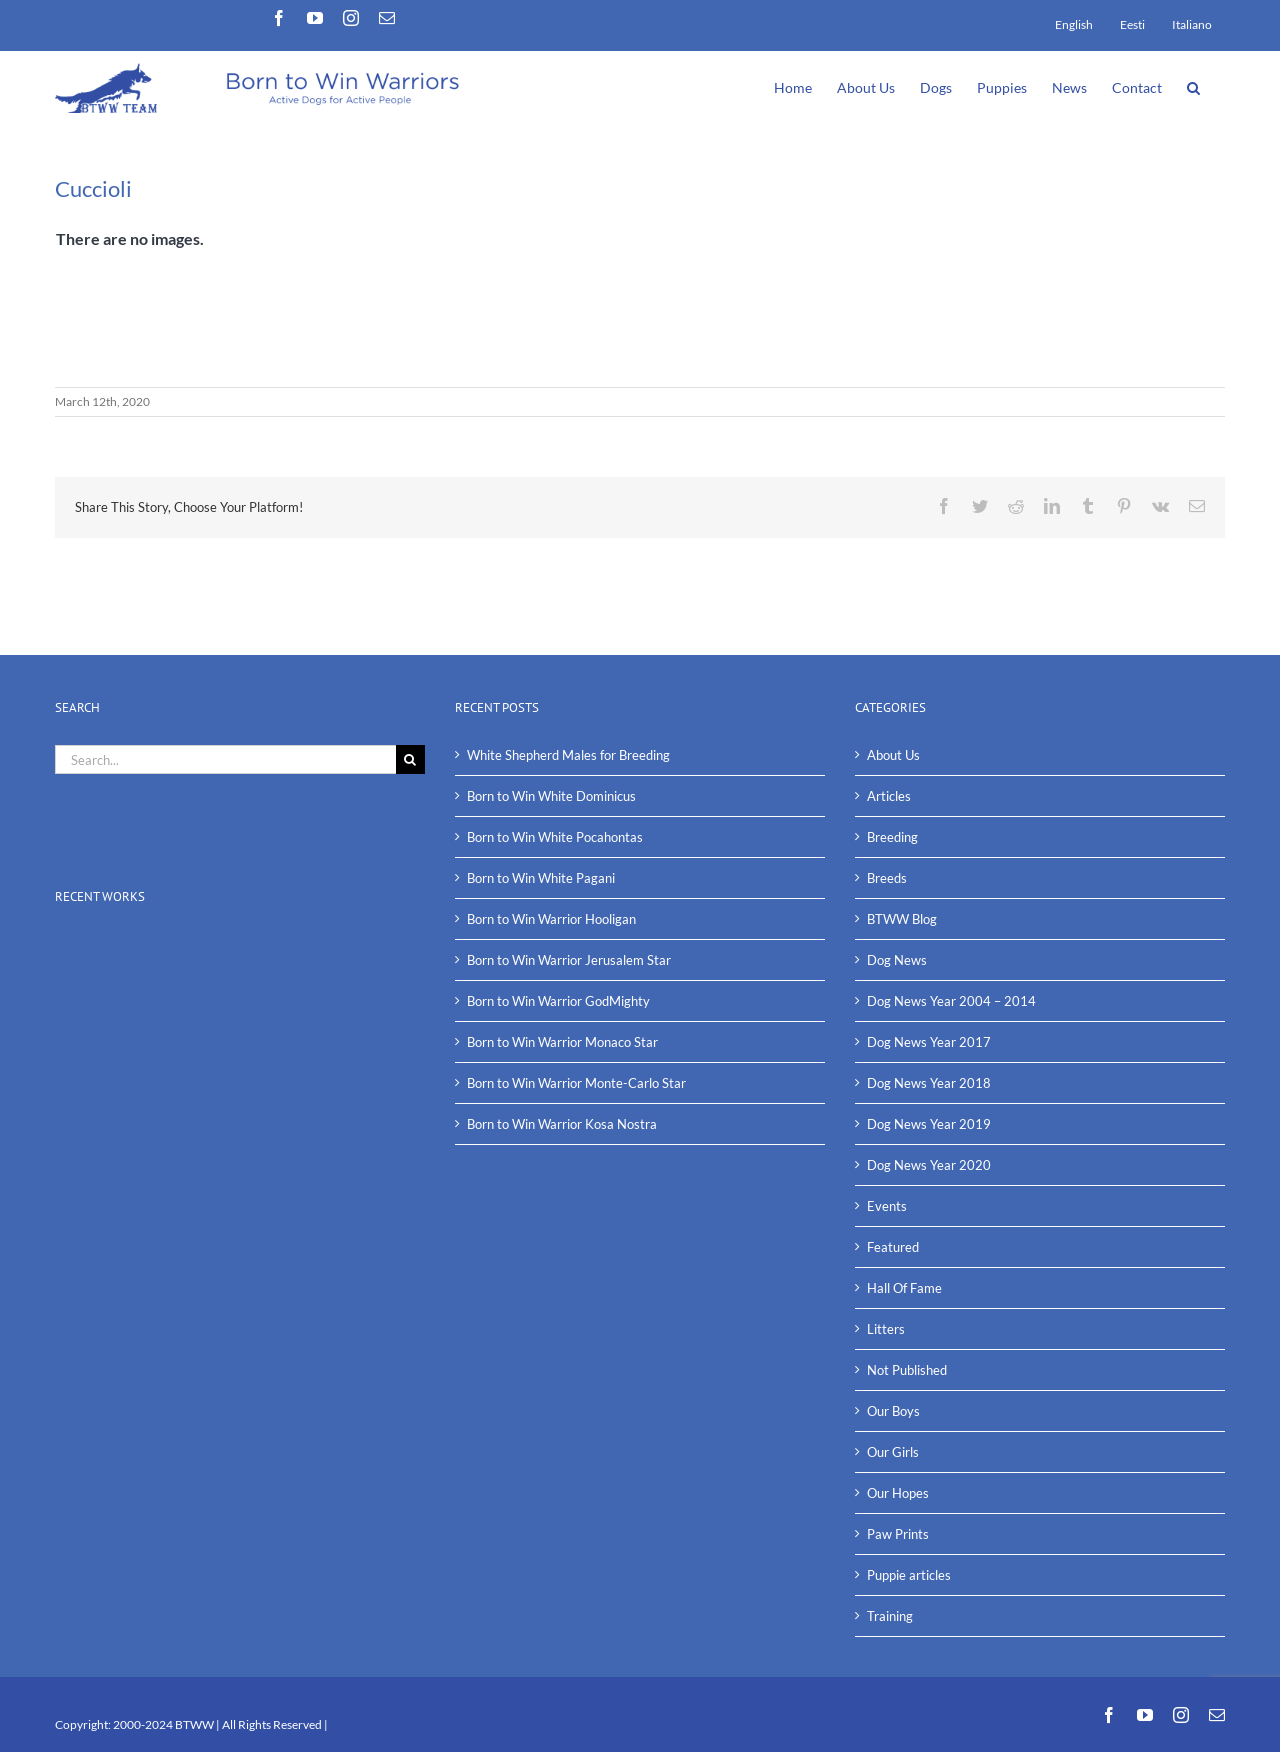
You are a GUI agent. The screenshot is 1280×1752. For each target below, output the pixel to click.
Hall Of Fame (904, 1288)
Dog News (897, 960)
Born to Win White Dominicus (551, 796)
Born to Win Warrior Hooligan (551, 919)
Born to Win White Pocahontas (555, 837)
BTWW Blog (902, 919)
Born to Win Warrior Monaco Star (562, 1042)
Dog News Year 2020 (929, 1165)
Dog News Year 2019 (929, 1124)
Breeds (887, 878)
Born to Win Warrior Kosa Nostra (562, 1124)
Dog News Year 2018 (929, 1083)
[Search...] (225, 759)
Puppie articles (909, 1575)
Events (887, 1206)
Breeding (892, 837)
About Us (893, 755)
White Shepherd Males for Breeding (568, 755)
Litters (886, 1329)
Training (890, 1616)
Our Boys (893, 1411)
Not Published (907, 1370)
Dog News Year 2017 (929, 1042)
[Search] (410, 759)
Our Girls (893, 1452)
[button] (1193, 86)
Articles (889, 796)
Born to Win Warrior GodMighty (558, 1001)
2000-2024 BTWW (164, 1724)
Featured (893, 1247)
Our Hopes (898, 1493)
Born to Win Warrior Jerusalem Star (569, 960)
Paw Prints (898, 1534)
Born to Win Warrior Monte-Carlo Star (576, 1083)
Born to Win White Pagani (541, 878)
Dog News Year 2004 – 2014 (951, 1001)
